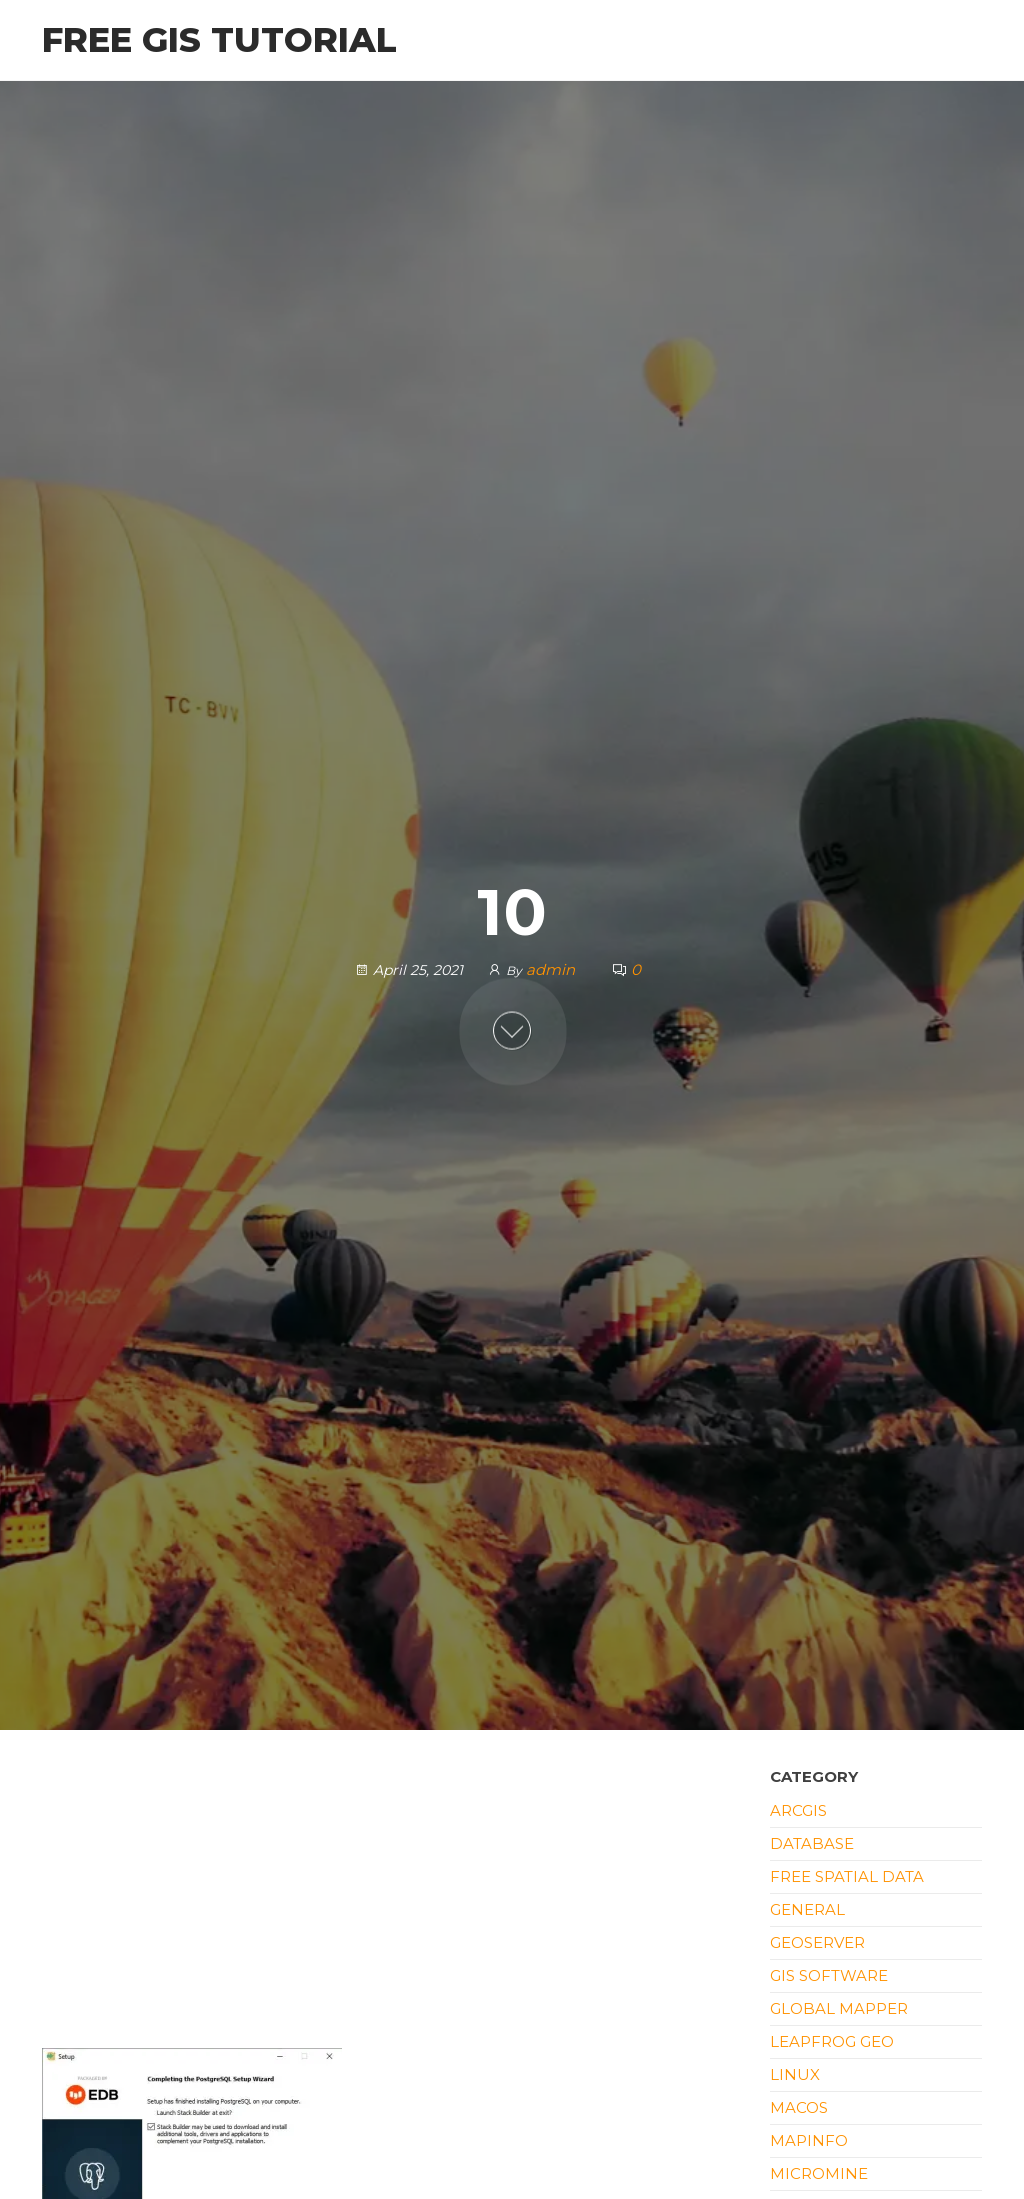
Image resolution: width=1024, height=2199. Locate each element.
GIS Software (829, 1975)
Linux (795, 2074)
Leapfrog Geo (832, 2041)
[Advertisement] (391, 1900)
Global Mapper (839, 2008)
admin (552, 969)
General (807, 1909)
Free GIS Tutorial (219, 40)
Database (812, 1843)
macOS (799, 2107)
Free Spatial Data (847, 1876)
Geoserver (817, 1942)
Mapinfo (809, 2140)
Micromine (819, 2173)
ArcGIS (798, 1810)
